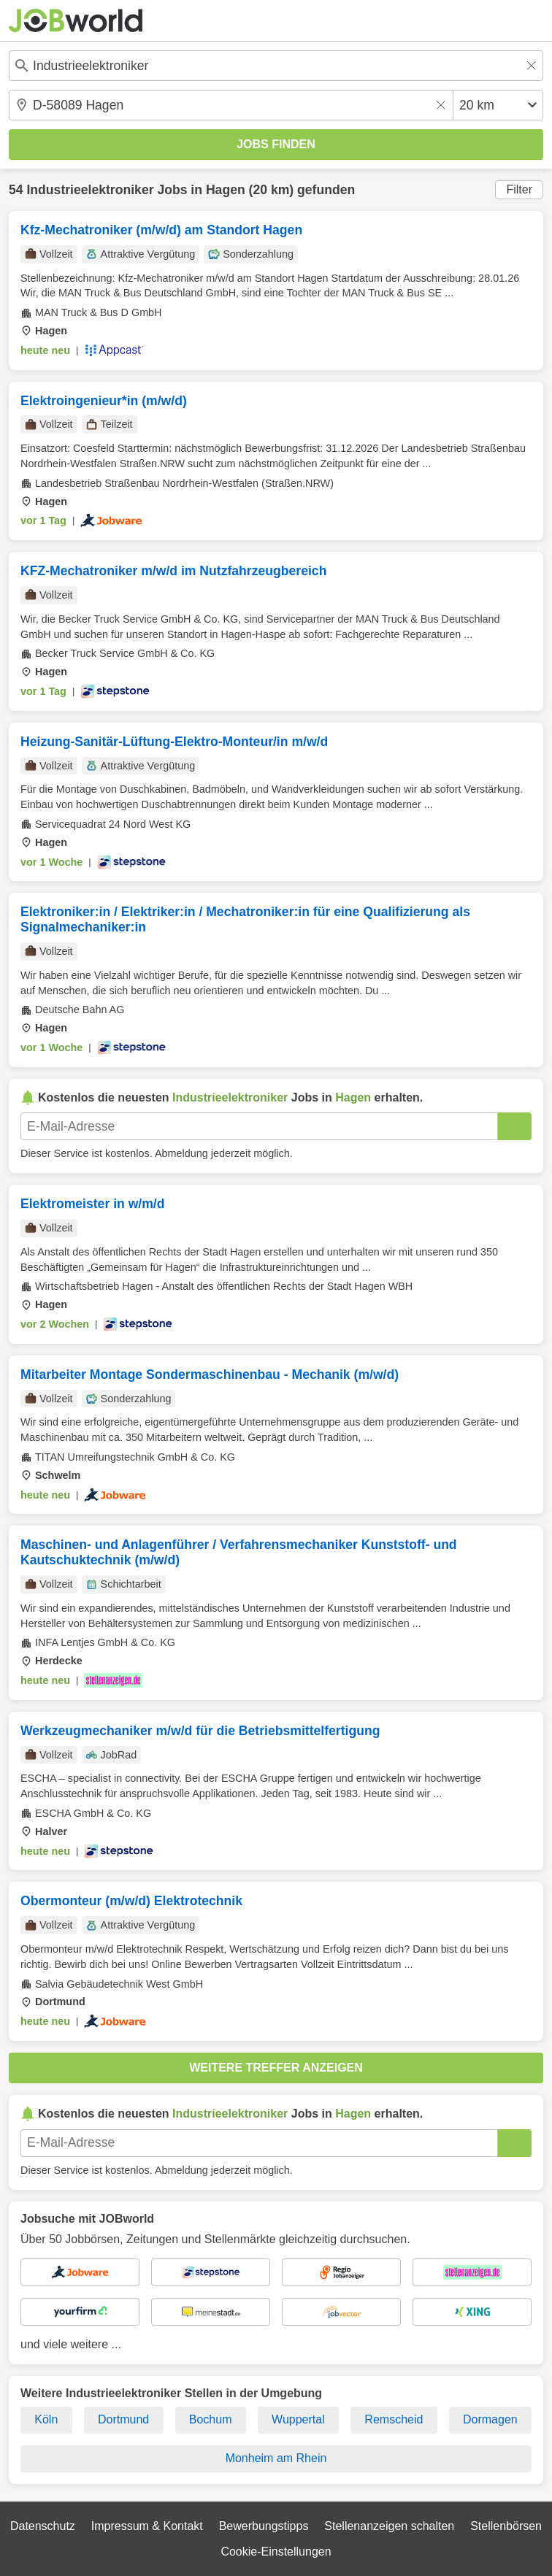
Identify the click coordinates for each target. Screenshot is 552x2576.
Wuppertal (298, 2419)
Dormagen (490, 2419)
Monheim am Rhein (276, 2458)
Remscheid (393, 2419)
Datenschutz (42, 2526)
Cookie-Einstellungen (276, 2551)
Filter (519, 189)
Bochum (210, 2419)
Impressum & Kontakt (147, 2526)
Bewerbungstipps (264, 2526)
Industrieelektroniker (89, 189)
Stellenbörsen (506, 2526)
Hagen (225, 189)
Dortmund (123, 2419)
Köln (46, 2419)
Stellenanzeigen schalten (389, 2526)
